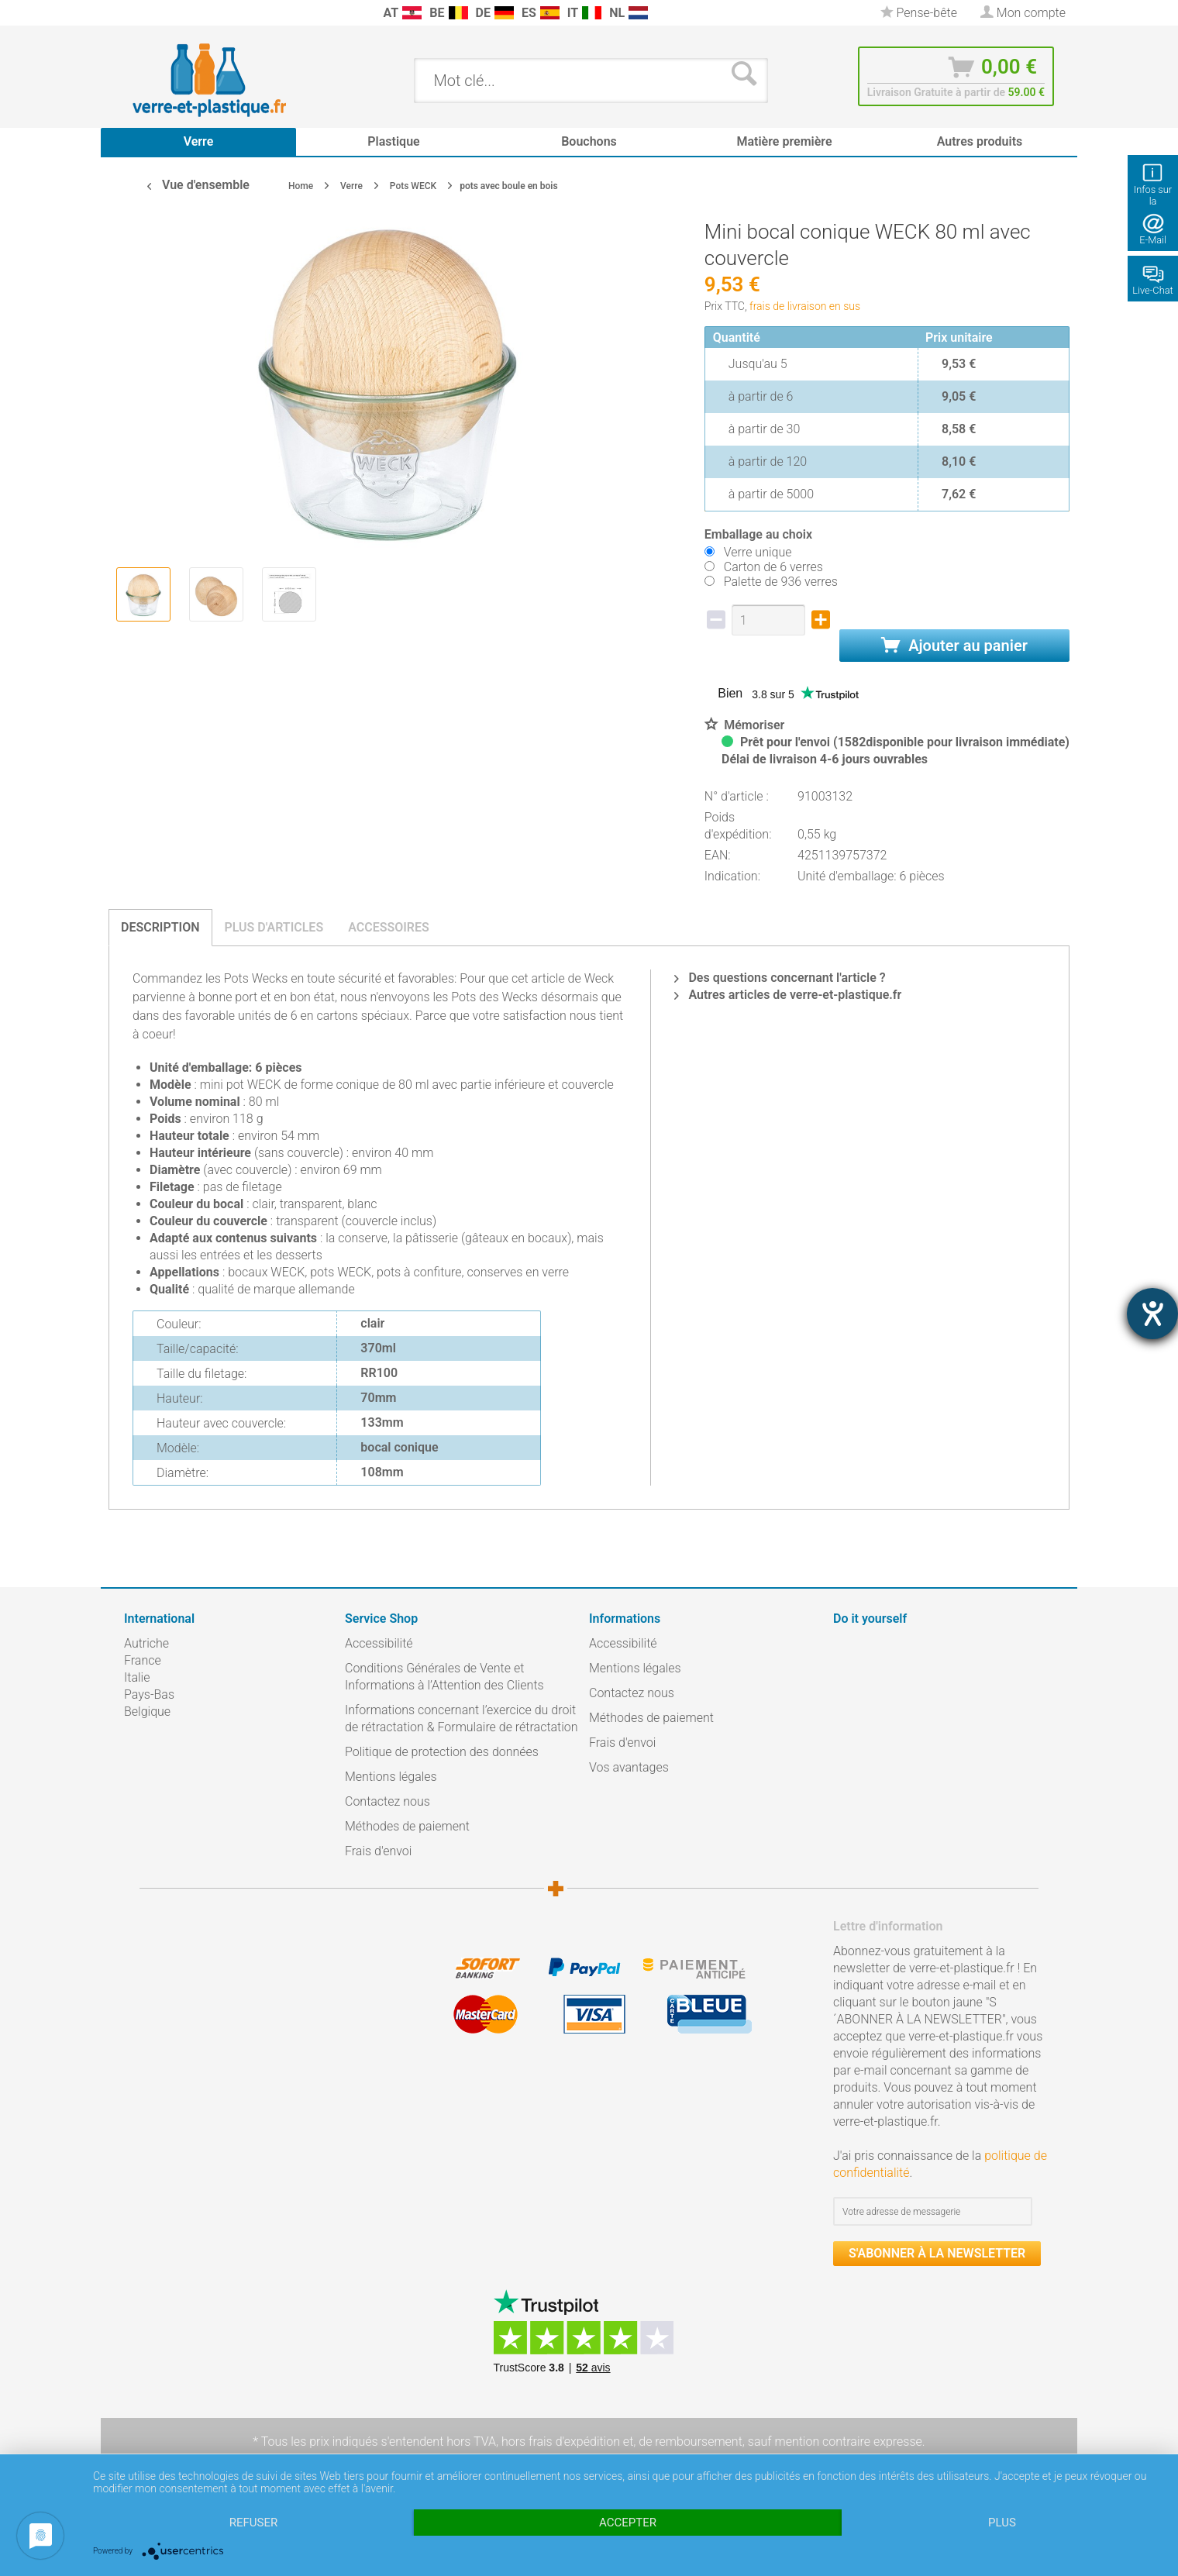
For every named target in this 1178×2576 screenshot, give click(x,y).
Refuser (253, 2523)
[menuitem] (132, 12)
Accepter (627, 2523)
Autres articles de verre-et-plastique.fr (787, 994)
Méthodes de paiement (407, 1826)
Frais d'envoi (378, 1851)
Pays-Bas (149, 1694)
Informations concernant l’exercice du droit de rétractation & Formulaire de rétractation (461, 1718)
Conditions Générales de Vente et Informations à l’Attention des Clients (444, 1677)
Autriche (146, 1643)
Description (160, 927)
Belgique (147, 1711)
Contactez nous (387, 1801)
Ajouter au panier (954, 645)
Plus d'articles (274, 927)
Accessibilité (379, 1643)
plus (1002, 2523)
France (142, 1660)
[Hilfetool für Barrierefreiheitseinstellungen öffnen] (1152, 1313)
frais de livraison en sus (804, 306)
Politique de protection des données (442, 1751)
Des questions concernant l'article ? (779, 977)
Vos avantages (629, 1767)
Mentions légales (391, 1776)
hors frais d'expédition (560, 2441)
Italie (137, 1677)
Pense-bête (918, 12)
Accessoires (388, 927)
